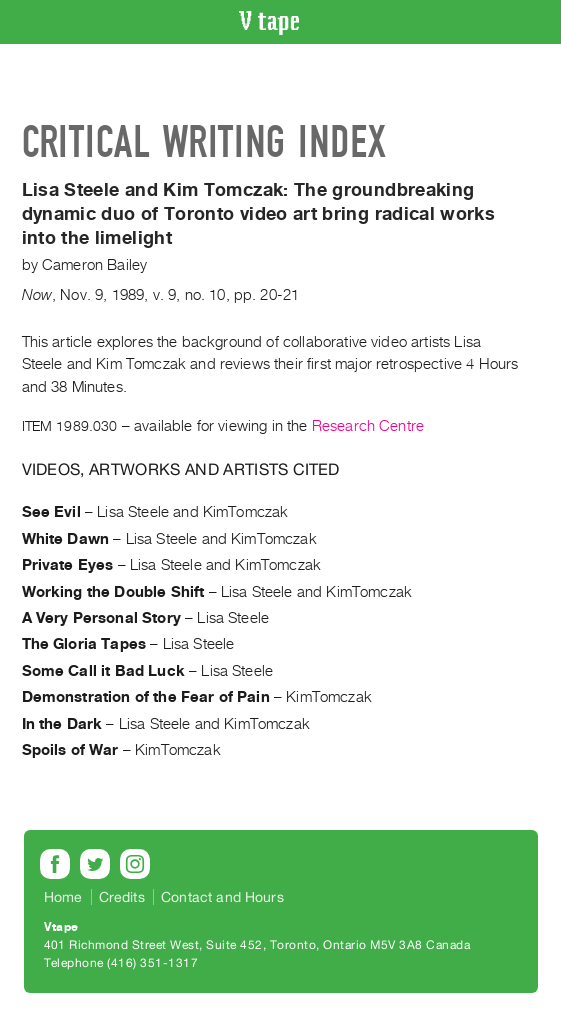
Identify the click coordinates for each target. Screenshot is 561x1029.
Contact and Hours (222, 897)
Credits (122, 897)
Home (63, 897)
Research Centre (368, 426)
